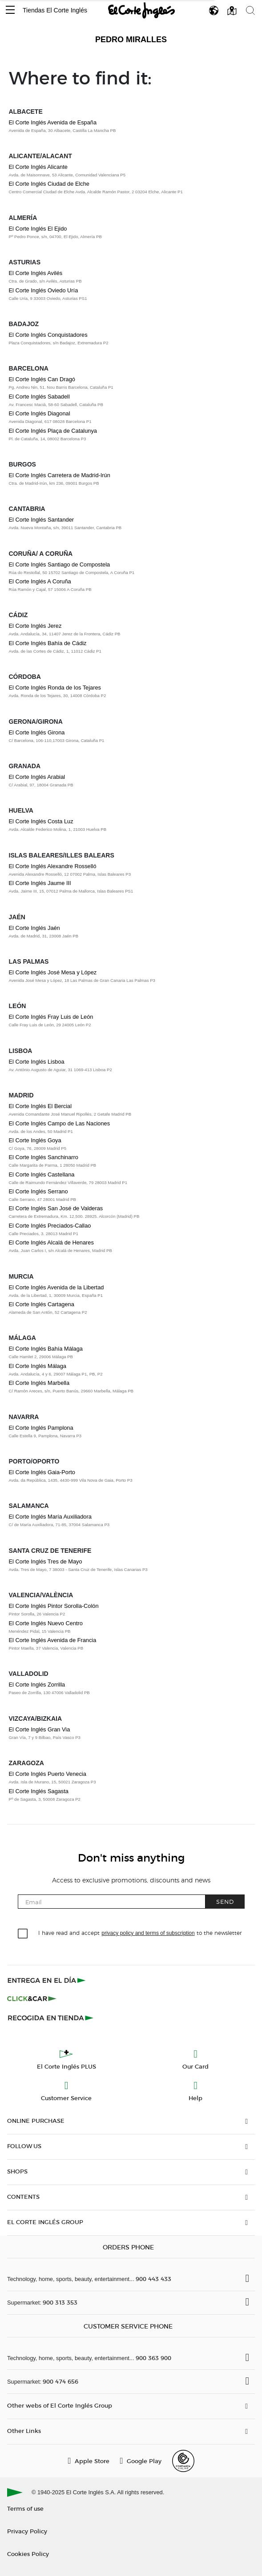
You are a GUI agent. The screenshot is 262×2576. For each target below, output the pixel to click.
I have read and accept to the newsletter (139, 1932)
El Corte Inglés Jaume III (40, 883)
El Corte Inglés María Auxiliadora (50, 1516)
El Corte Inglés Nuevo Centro (46, 1623)
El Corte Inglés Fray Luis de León (51, 1016)
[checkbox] (23, 1934)
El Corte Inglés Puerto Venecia (47, 1774)
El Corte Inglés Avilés (36, 273)
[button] (10, 10)
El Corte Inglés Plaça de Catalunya (53, 430)
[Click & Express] (47, 1980)
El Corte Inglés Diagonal (39, 413)
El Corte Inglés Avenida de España (53, 122)
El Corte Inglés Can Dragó (42, 379)
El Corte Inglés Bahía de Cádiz (48, 643)
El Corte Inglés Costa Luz (41, 821)
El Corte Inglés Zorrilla (37, 1684)
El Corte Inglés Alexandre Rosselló (53, 866)
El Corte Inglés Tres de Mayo (45, 1561)
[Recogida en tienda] (50, 2018)
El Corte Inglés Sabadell (39, 396)
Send (225, 1901)
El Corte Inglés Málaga (37, 1366)
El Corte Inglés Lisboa (36, 1061)
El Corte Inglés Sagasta (39, 1791)
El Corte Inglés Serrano (38, 1191)
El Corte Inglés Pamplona (41, 1427)
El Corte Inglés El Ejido (38, 228)
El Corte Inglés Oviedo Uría (43, 290)
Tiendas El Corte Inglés (55, 10)
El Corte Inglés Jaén (34, 928)
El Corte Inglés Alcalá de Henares (51, 1242)
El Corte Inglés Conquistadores (48, 334)
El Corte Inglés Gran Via (39, 1729)
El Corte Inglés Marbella (39, 1383)
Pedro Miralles (131, 39)
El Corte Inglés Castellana (42, 1174)
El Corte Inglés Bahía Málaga (46, 1348)
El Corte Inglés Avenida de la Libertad (56, 1287)
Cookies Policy (28, 2553)
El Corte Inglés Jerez (35, 625)
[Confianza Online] (183, 2461)
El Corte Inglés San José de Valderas (56, 1208)
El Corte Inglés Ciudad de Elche (49, 183)
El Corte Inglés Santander (41, 519)
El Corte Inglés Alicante (38, 166)
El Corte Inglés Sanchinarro (44, 1157)
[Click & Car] (31, 1999)
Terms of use (25, 2508)
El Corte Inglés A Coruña (40, 581)
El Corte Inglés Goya (35, 1140)
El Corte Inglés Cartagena (41, 1304)
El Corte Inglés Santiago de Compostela (59, 564)
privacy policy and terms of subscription (147, 1933)
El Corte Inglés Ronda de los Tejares (55, 687)
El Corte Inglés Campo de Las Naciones (59, 1123)
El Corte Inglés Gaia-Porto (42, 1472)
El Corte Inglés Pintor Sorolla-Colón (54, 1606)
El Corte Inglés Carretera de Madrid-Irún (59, 475)
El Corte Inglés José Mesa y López (53, 972)
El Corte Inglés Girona (37, 732)
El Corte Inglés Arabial (37, 777)
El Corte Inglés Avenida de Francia (53, 1640)
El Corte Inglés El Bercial (40, 1106)
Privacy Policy (27, 2531)
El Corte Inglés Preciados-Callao (50, 1225)
